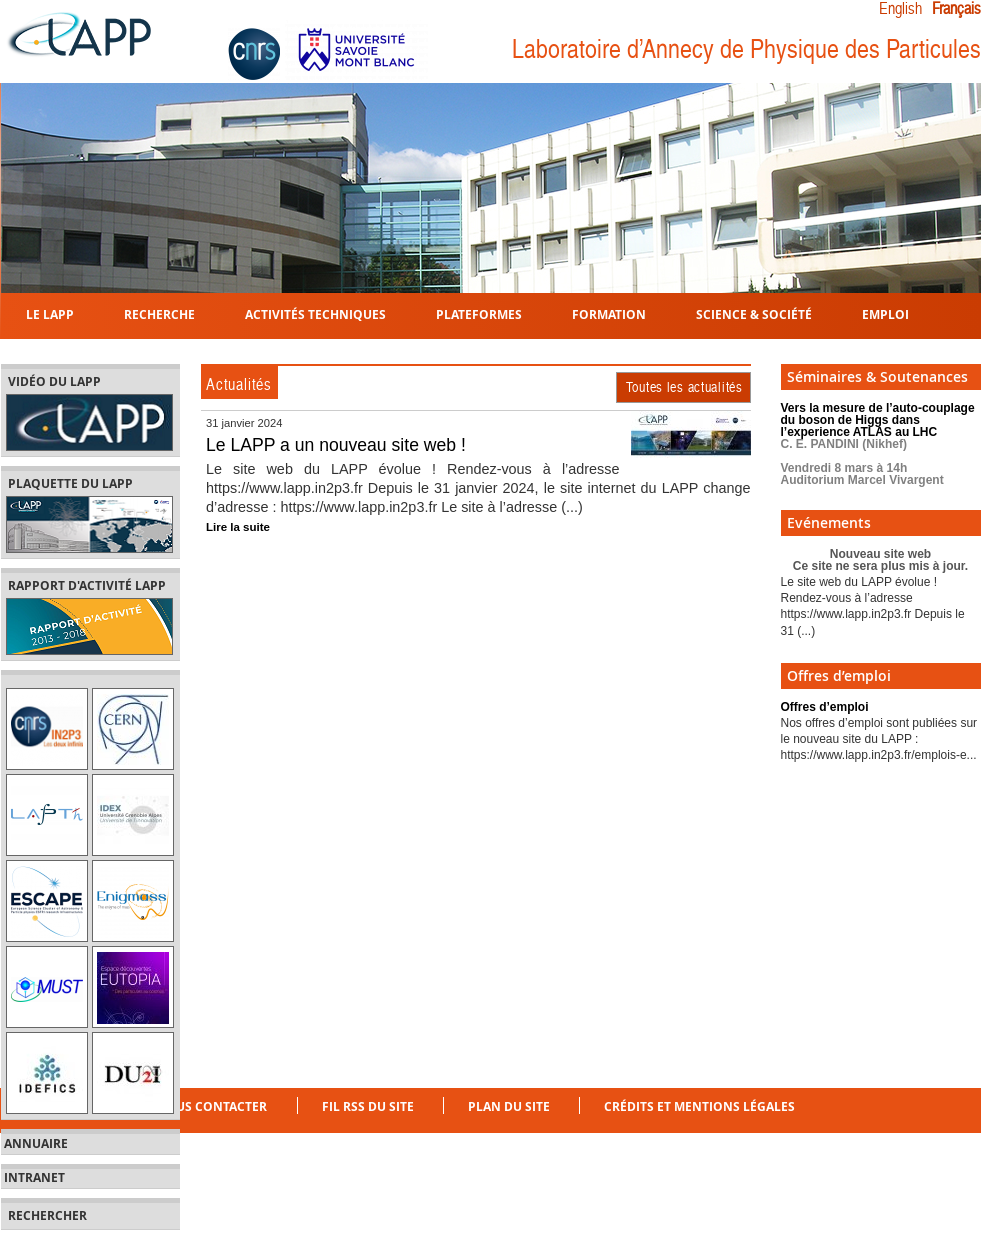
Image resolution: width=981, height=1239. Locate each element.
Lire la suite (238, 527)
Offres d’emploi (825, 707)
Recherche (159, 313)
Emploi (885, 313)
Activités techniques (315, 313)
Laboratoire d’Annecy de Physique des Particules (746, 49)
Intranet (34, 1178)
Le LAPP (50, 313)
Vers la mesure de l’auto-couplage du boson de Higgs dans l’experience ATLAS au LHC (878, 444)
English (900, 9)
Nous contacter (211, 1106)
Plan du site (509, 1106)
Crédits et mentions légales (699, 1106)
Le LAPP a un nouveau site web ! (336, 445)
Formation (609, 313)
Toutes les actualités (684, 387)
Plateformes (479, 313)
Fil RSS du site (368, 1106)
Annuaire (36, 1144)
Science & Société (754, 313)
